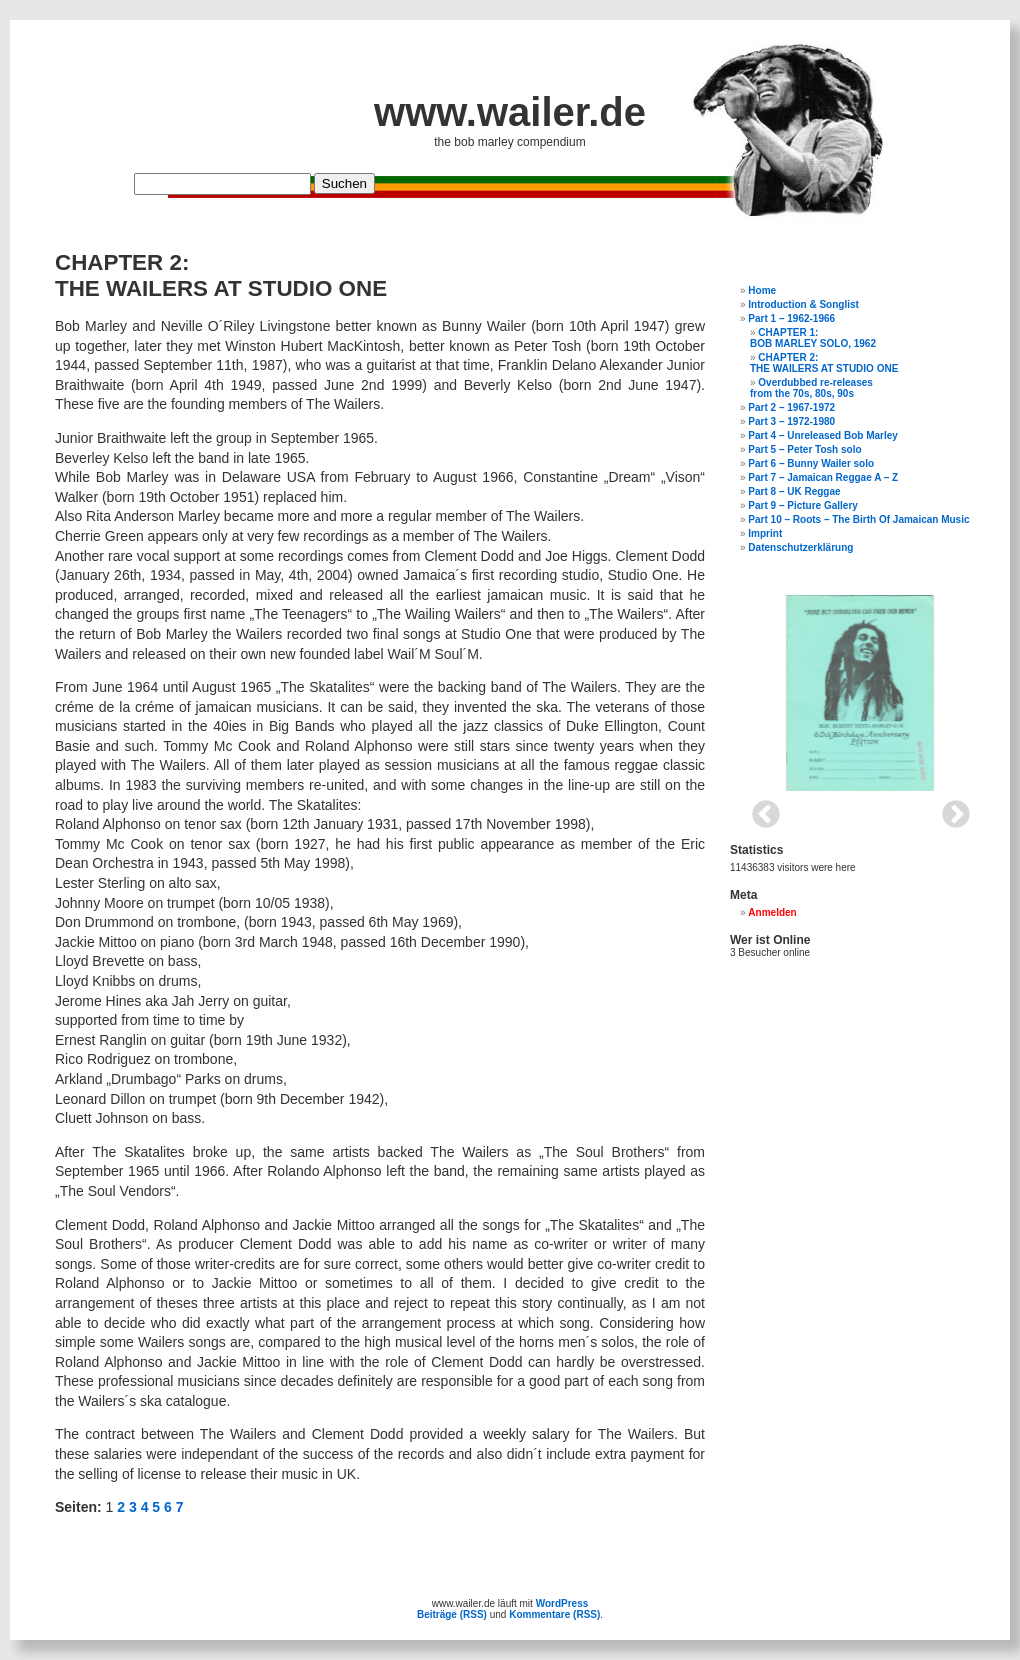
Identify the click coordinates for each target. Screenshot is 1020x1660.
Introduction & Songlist (803, 304)
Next (950, 809)
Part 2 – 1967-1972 (791, 407)
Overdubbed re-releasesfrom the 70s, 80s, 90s (811, 388)
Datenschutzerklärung (800, 547)
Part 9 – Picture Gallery (803, 505)
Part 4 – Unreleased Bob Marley (823, 435)
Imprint (765, 533)
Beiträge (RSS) (452, 1614)
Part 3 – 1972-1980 (791, 421)
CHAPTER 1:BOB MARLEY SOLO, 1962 (813, 338)
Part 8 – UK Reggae (794, 491)
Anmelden (772, 912)
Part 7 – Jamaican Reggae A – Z (823, 477)
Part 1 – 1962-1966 (791, 318)
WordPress (562, 1603)
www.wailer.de (510, 112)
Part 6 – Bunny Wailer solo (811, 463)
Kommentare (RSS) (554, 1614)
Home (762, 290)
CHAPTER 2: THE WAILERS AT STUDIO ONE (824, 363)
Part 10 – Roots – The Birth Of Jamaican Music (858, 519)
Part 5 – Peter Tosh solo (804, 449)
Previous (760, 809)
